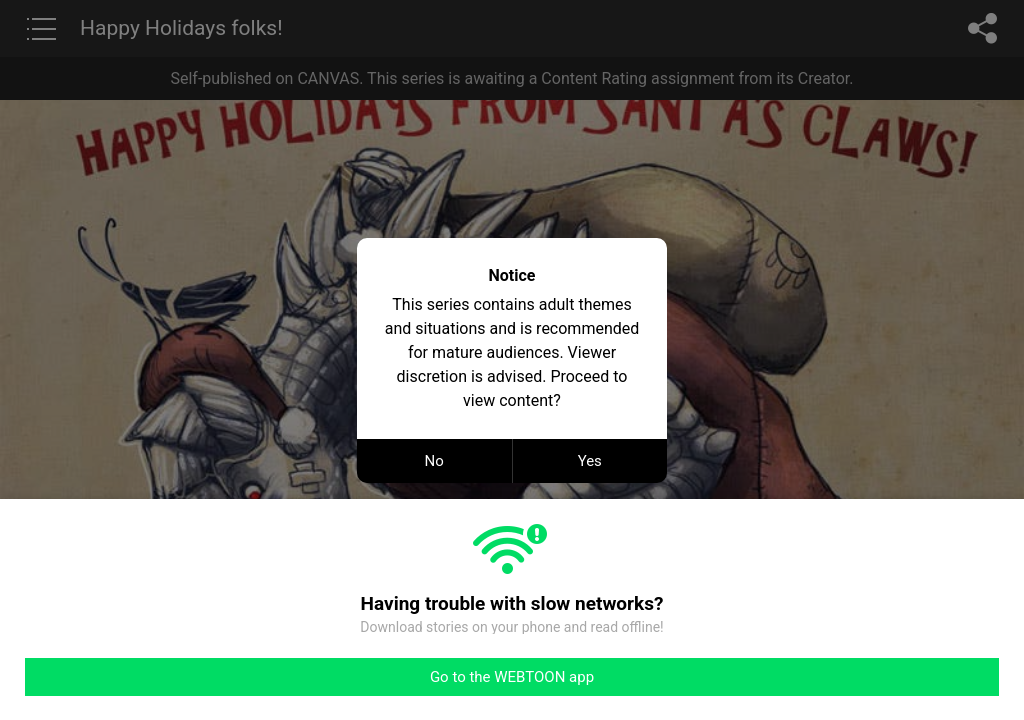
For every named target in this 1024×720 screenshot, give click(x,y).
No (434, 461)
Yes (590, 461)
